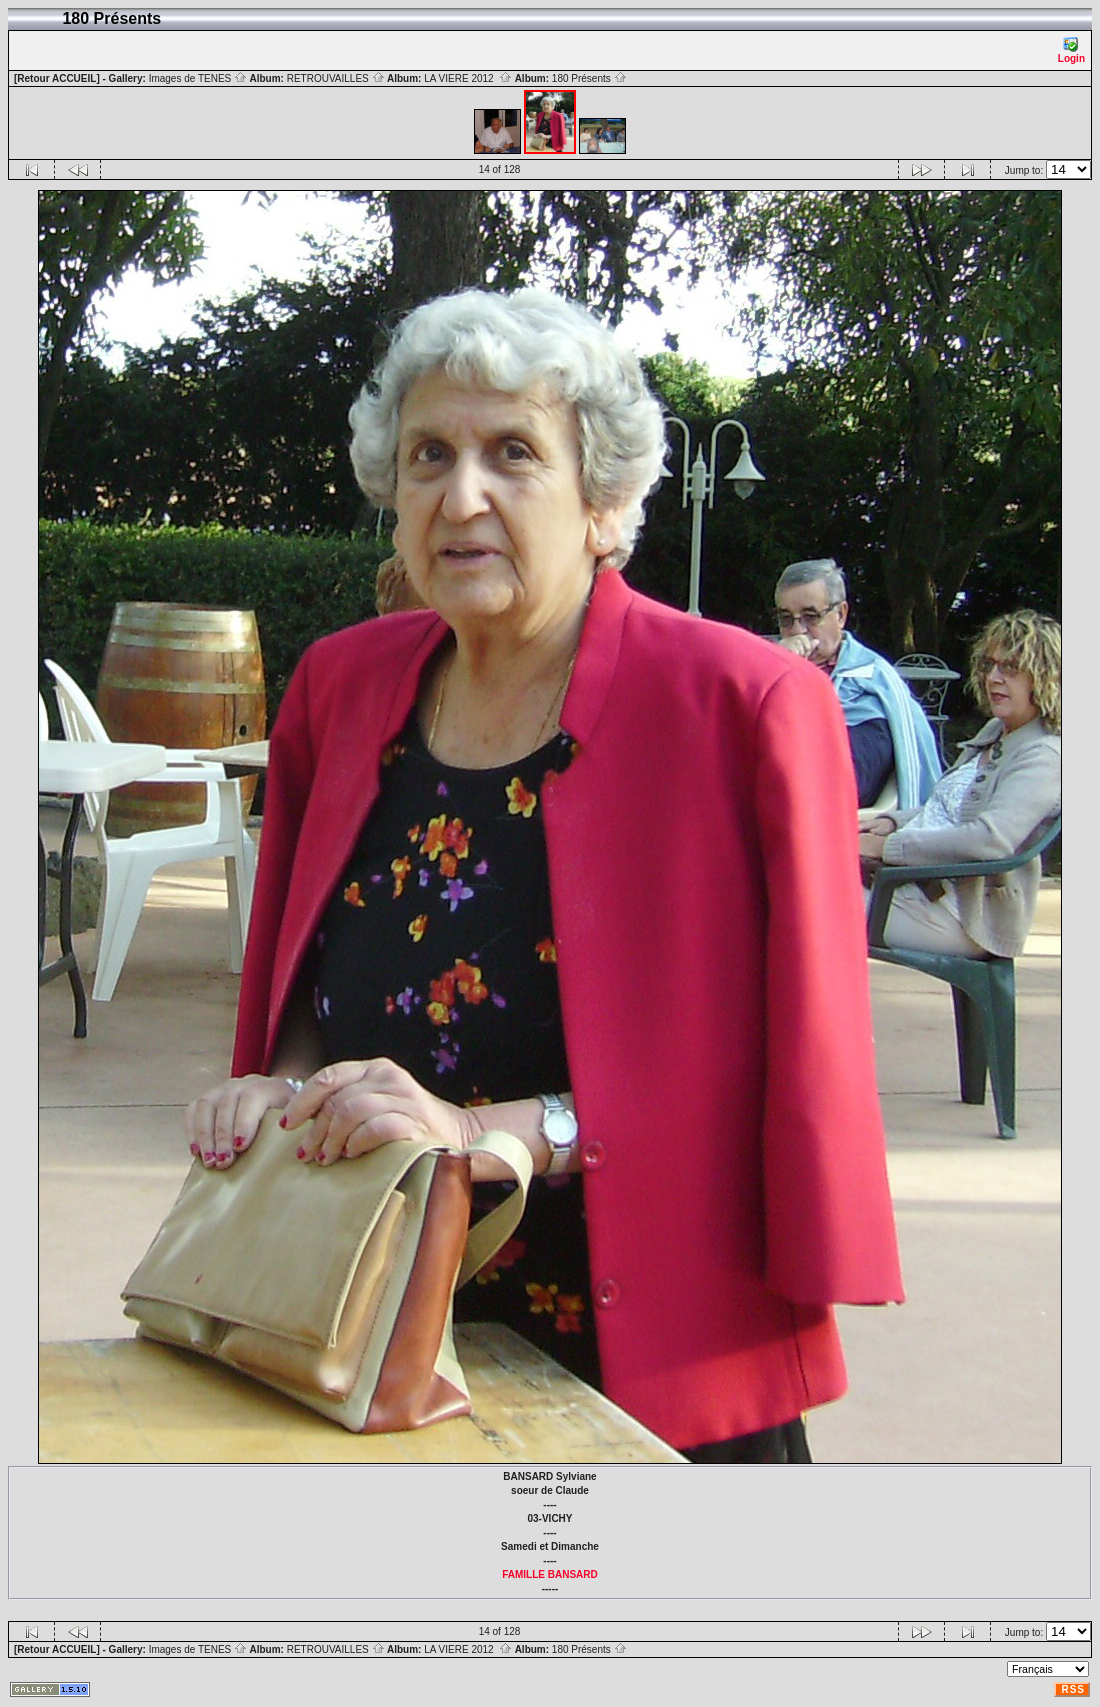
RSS (1073, 1689)
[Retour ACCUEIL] (57, 78)
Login (1071, 50)
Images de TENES (198, 78)
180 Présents (589, 78)
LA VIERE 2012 (468, 78)
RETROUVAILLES (336, 78)
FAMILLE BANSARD (550, 1574)
